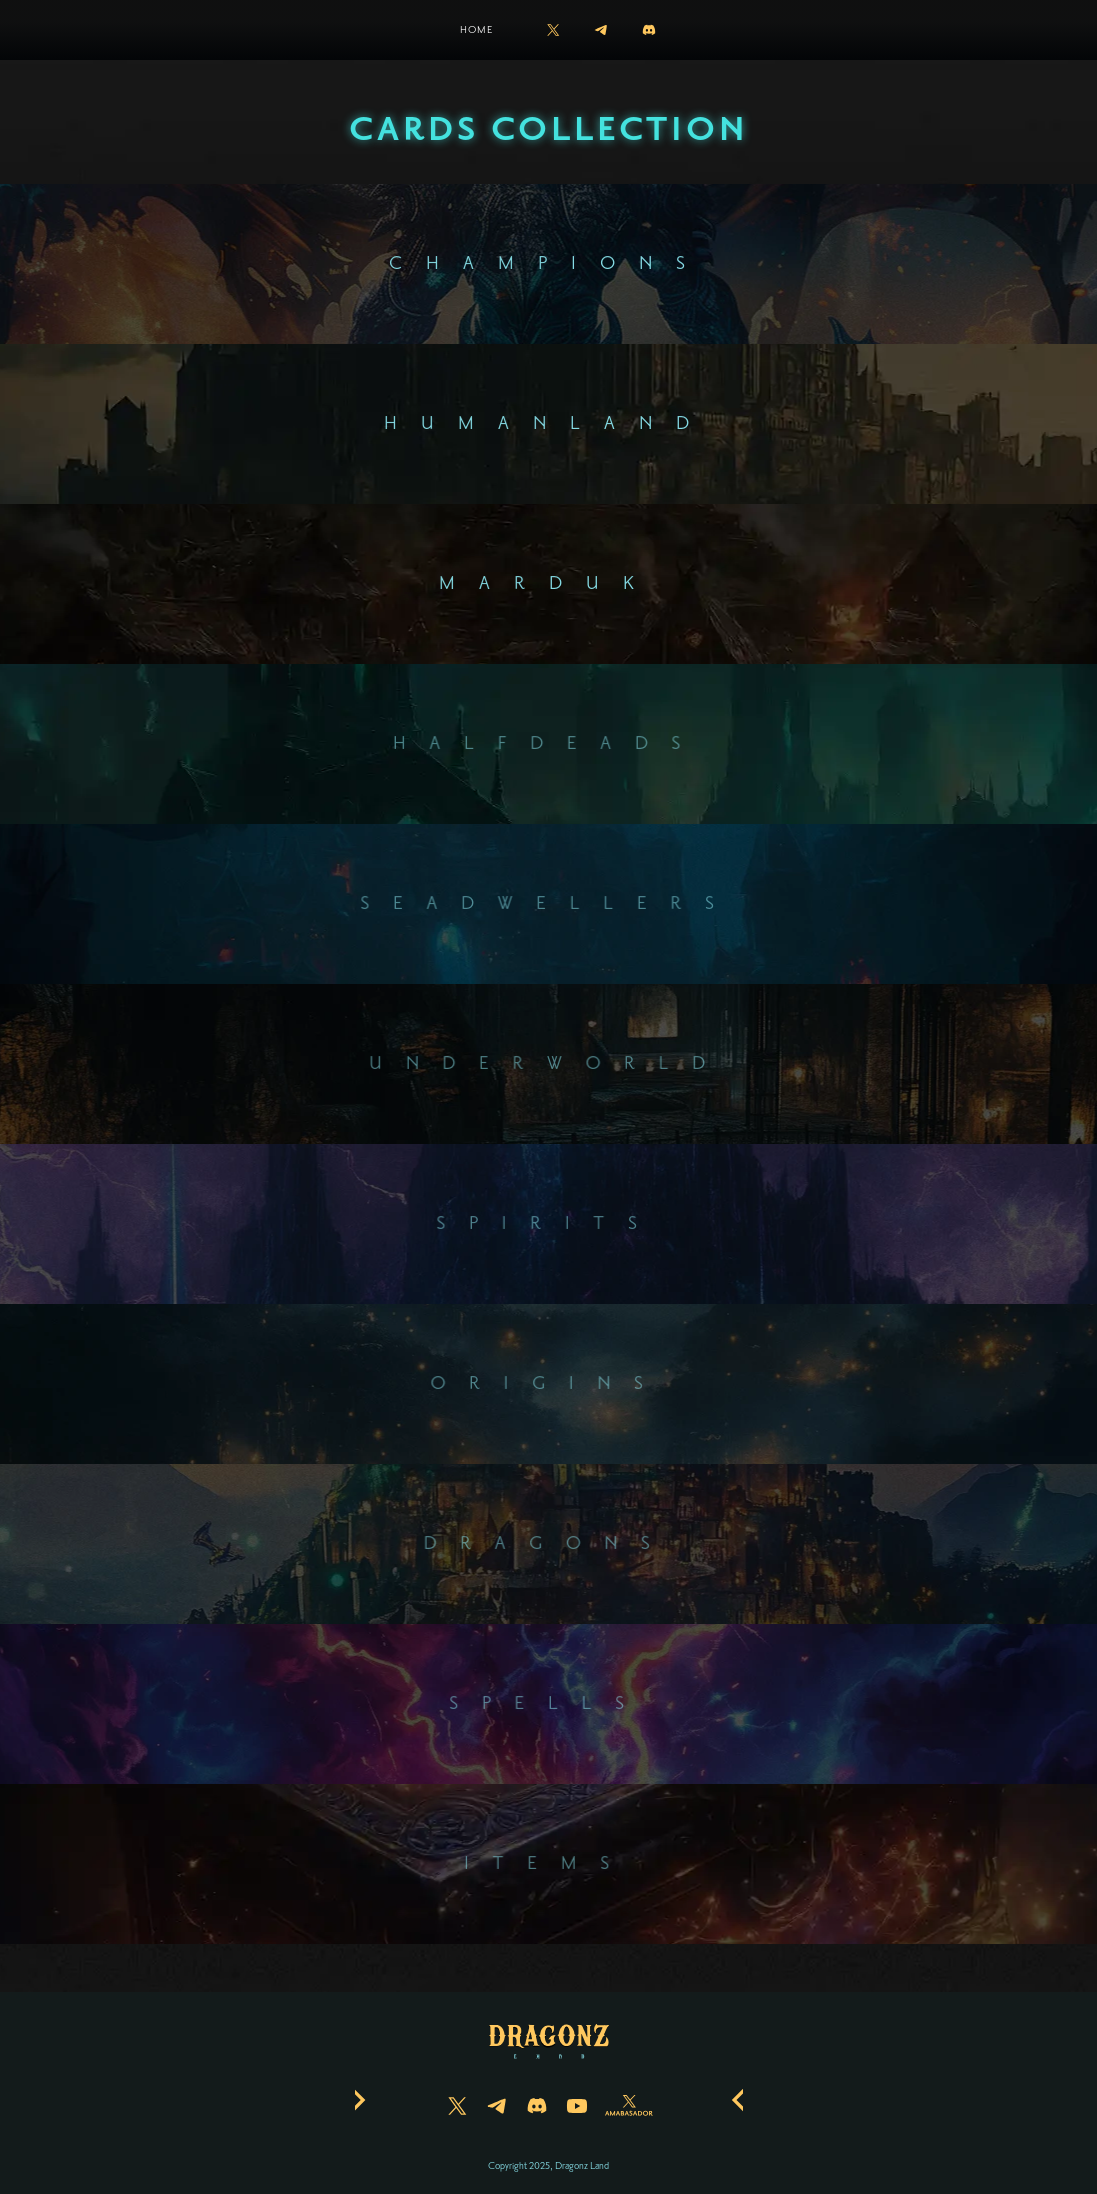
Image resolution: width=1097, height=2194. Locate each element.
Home (476, 29)
